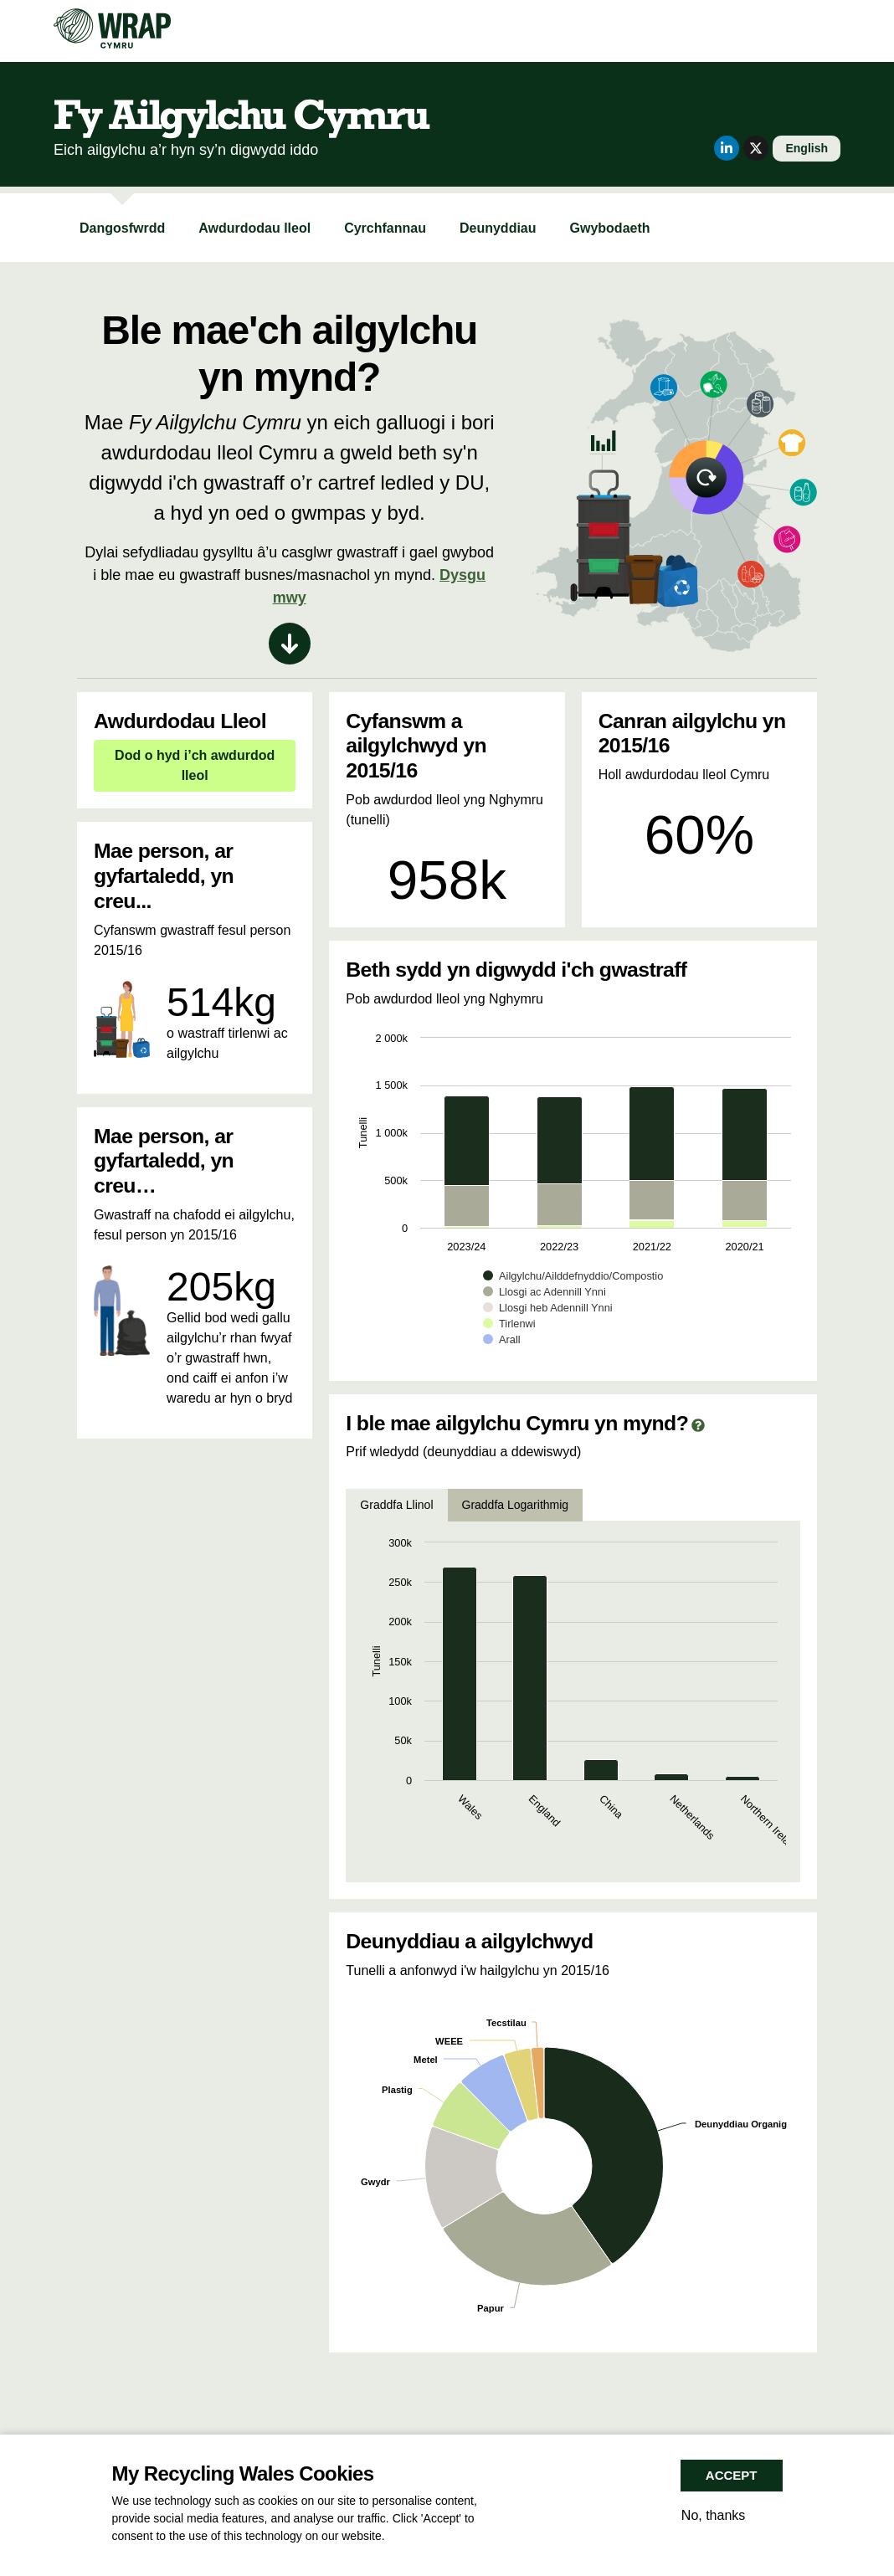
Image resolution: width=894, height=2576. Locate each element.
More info (412, 2536)
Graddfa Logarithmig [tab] (515, 1504)
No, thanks (713, 2515)
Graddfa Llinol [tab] (396, 1504)
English (806, 148)
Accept (732, 2475)
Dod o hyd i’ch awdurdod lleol (195, 765)
